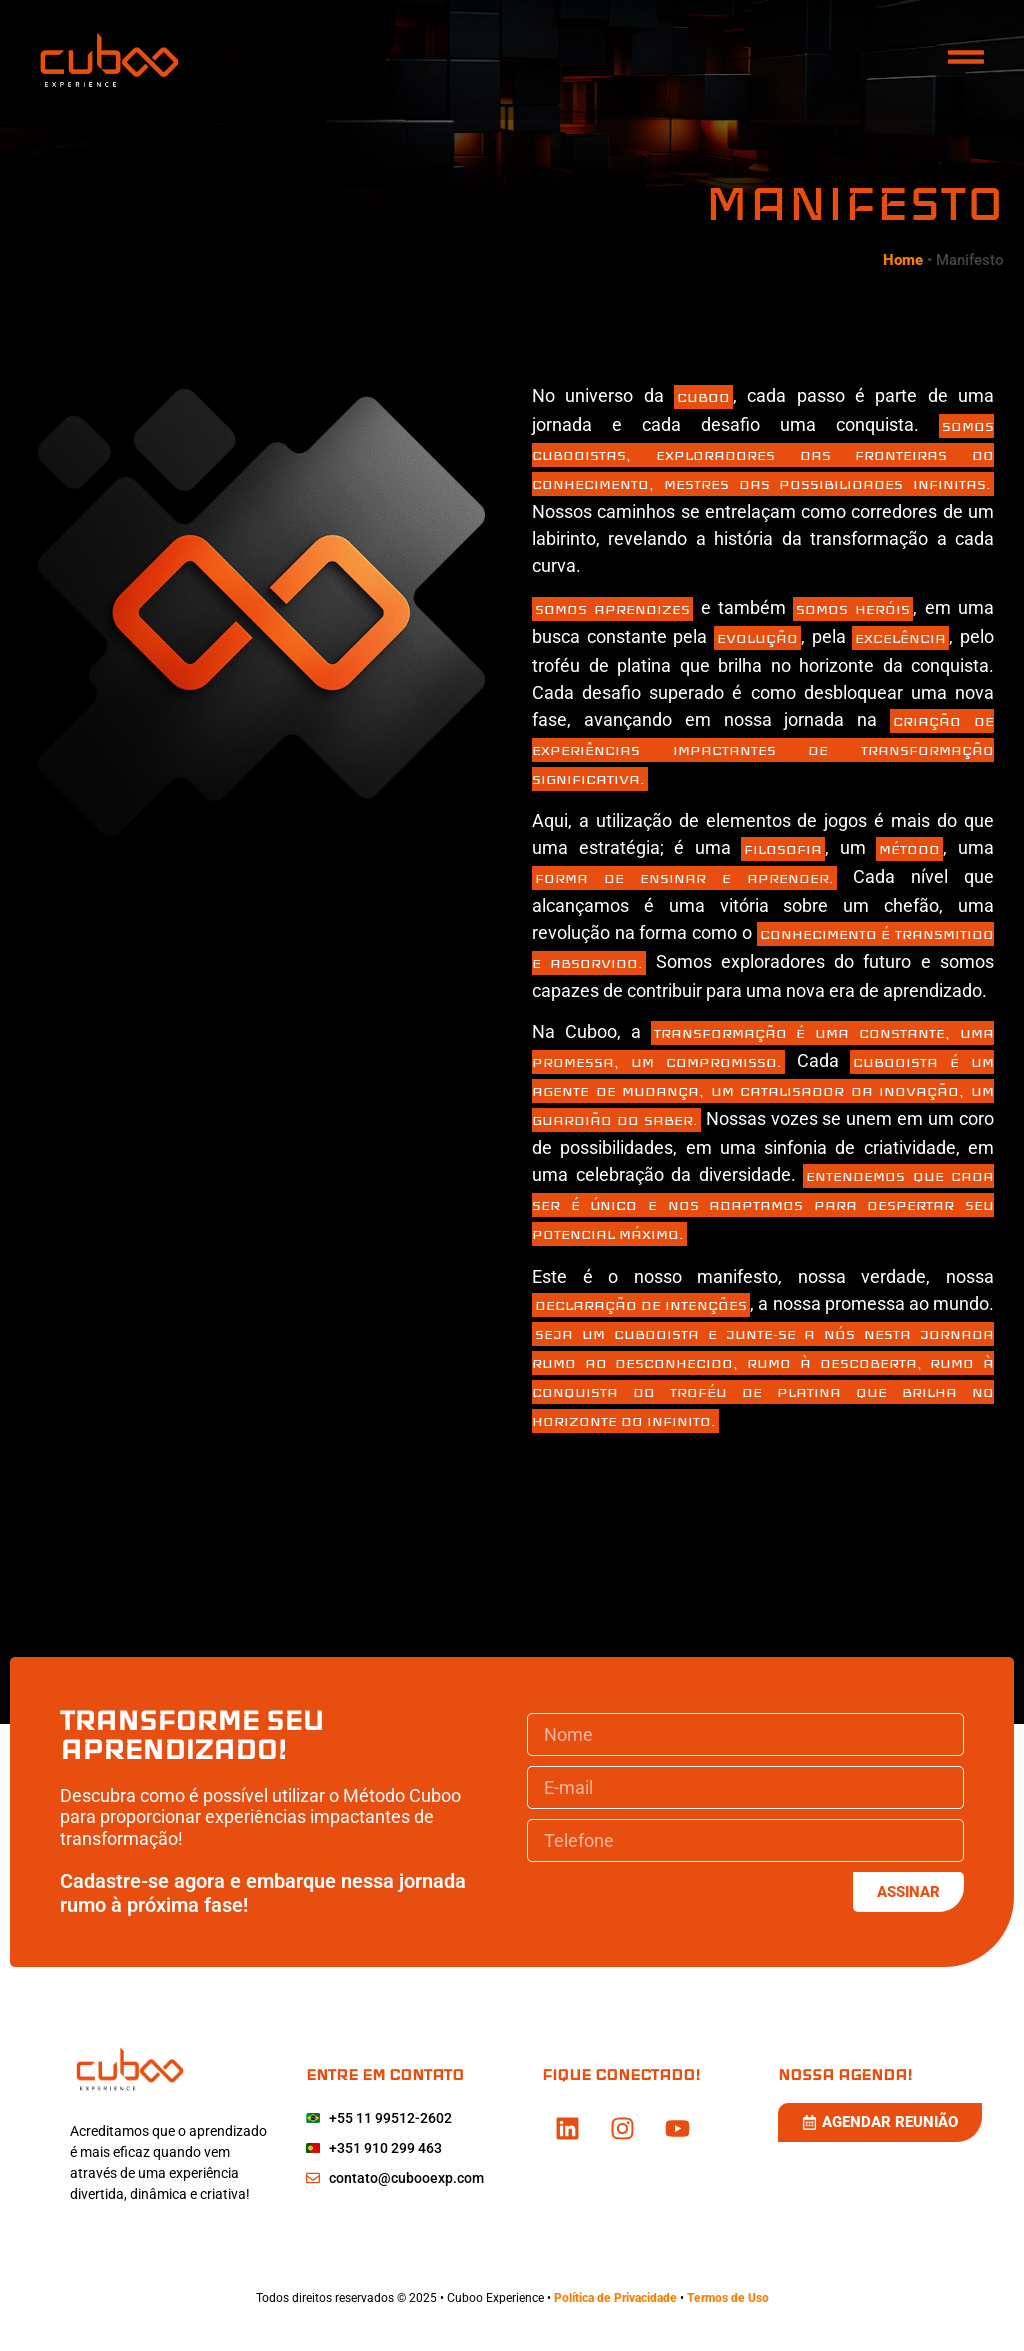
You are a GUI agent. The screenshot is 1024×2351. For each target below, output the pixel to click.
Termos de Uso (728, 2298)
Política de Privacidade (617, 2298)
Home (903, 260)
